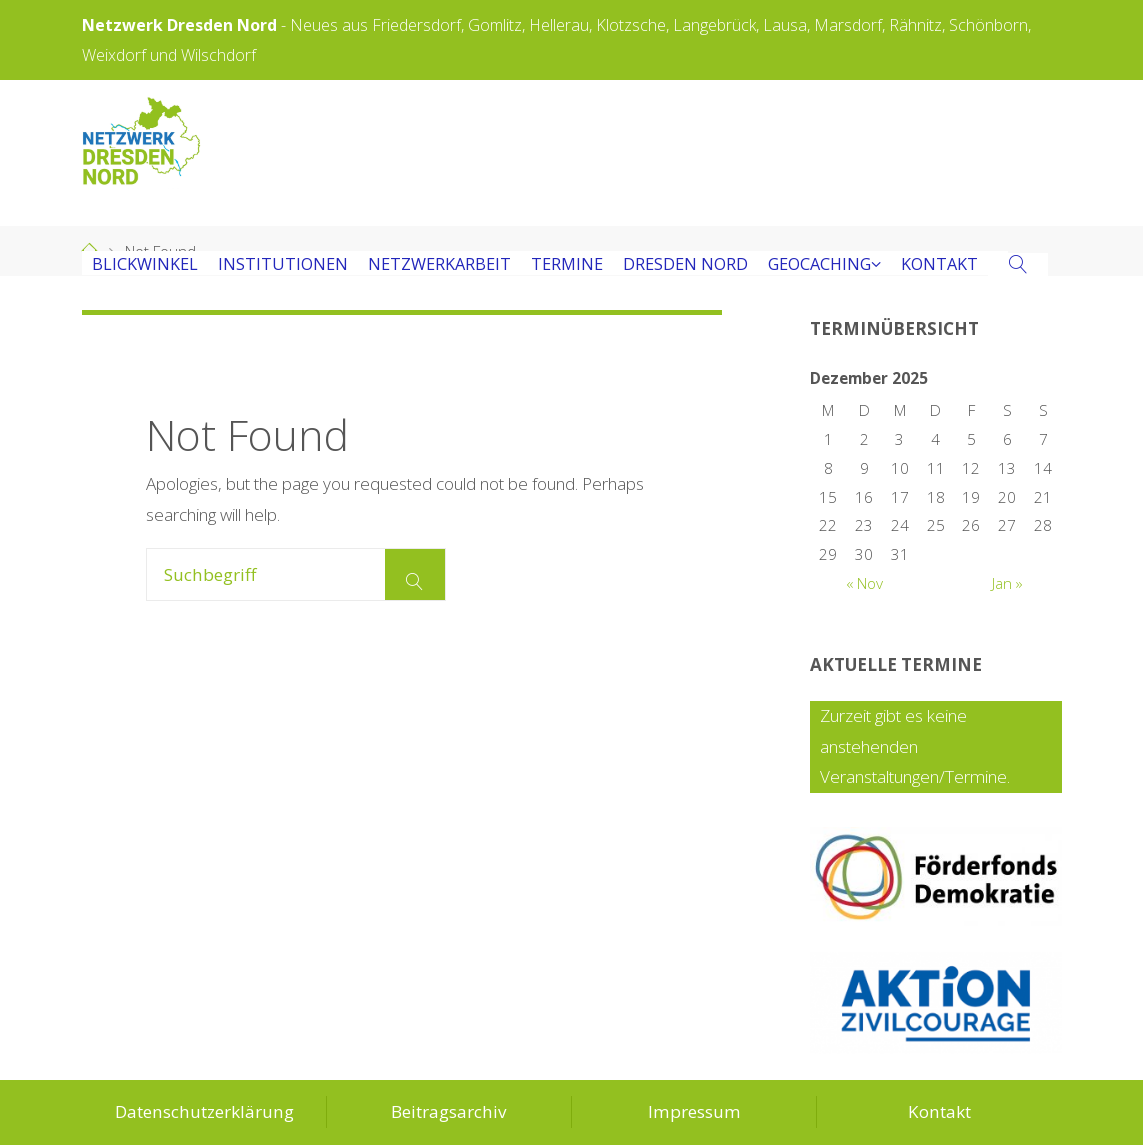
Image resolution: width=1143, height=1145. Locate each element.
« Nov (864, 583)
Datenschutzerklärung (204, 1111)
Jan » (1007, 583)
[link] (1018, 265)
